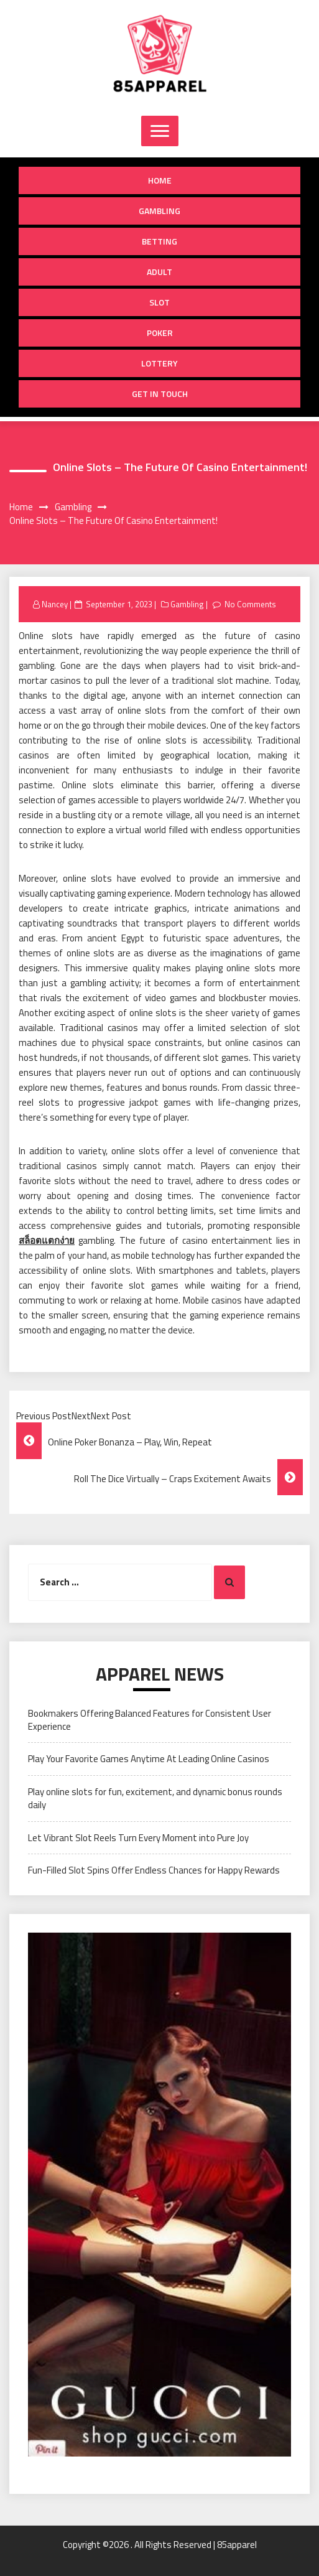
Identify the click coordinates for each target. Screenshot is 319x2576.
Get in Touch (160, 393)
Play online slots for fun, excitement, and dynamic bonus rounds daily (155, 1798)
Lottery (159, 363)
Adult (159, 271)
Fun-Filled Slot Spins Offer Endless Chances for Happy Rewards (154, 1870)
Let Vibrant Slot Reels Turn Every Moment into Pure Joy (138, 1838)
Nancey (55, 604)
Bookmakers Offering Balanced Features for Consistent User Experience (149, 1720)
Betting (159, 241)
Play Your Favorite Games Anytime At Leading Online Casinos (148, 1759)
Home (160, 180)
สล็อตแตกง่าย (47, 1240)
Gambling (159, 210)
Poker (160, 332)
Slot (159, 302)
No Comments (250, 604)
